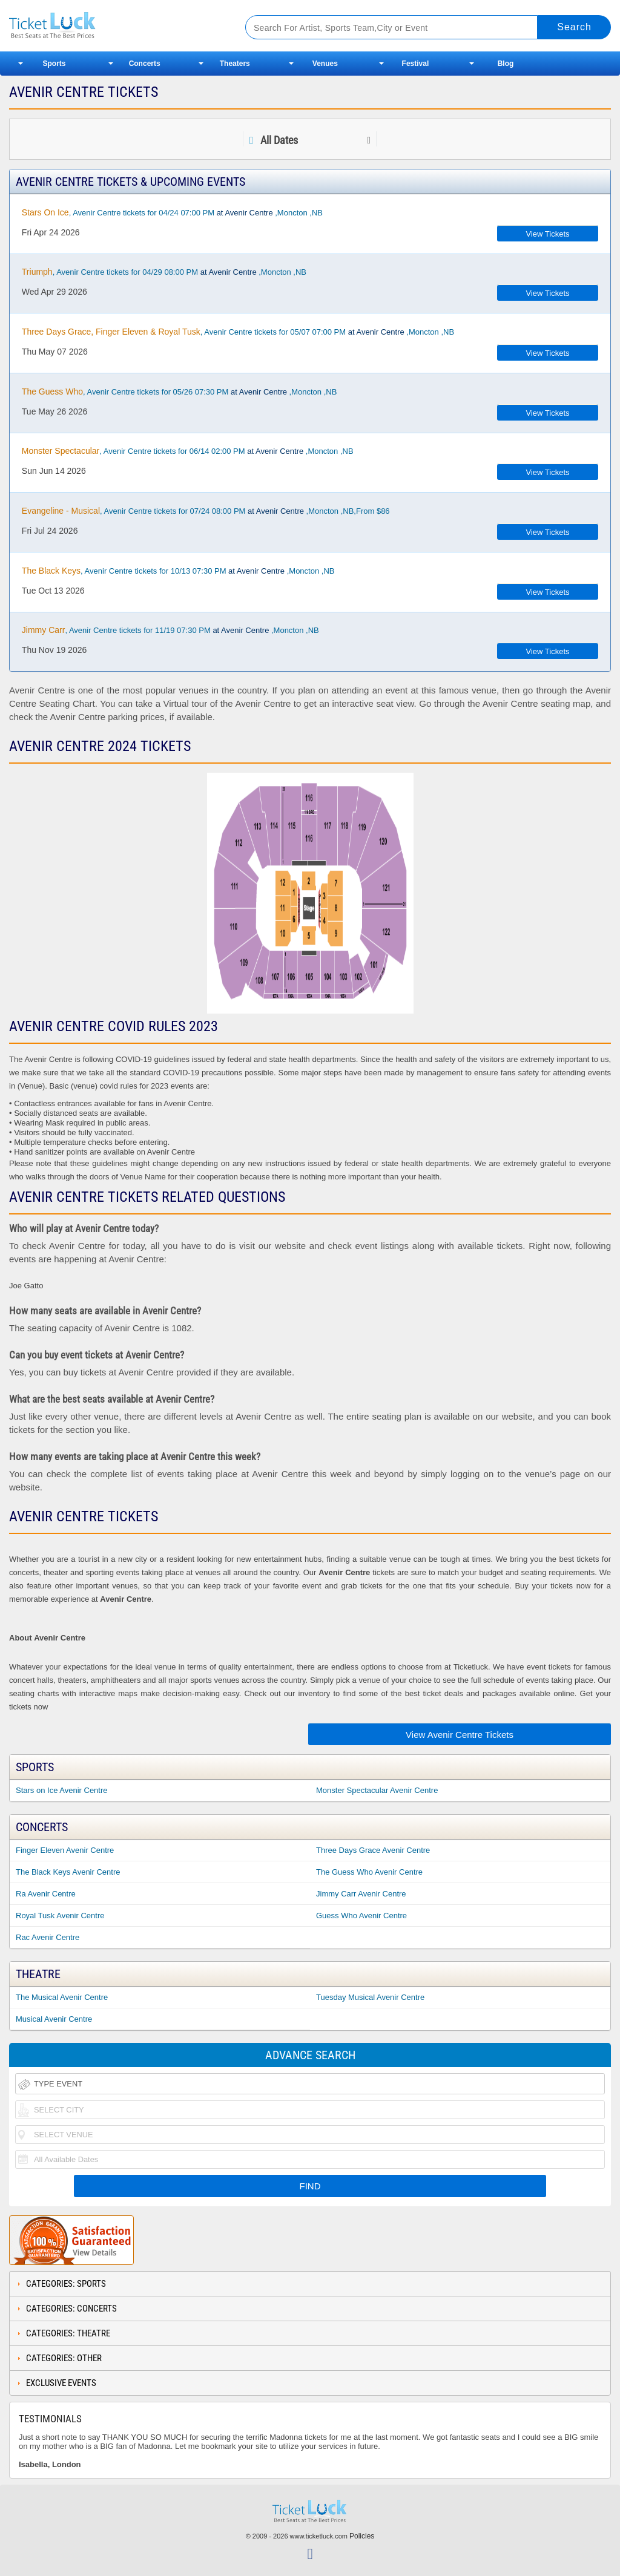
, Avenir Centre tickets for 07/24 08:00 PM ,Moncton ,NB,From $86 (206, 511)
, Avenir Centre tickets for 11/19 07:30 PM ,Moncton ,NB (170, 630)
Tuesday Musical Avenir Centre (370, 1997)
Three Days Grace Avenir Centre (373, 1850)
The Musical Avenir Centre (62, 1997)
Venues (325, 63)
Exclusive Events (61, 2383)
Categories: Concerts (71, 2308)
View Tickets (548, 233)
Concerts (144, 63)
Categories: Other (64, 2358)
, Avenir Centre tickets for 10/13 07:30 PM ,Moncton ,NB (178, 570)
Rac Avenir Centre (47, 1937)
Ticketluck (114, 25)
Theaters (235, 63)
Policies (361, 2536)
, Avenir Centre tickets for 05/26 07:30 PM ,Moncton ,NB (179, 391)
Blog (506, 63)
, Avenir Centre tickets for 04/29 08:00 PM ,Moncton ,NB (164, 272)
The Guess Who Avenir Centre (369, 1871)
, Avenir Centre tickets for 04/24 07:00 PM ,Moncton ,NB (172, 212)
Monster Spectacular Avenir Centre (377, 1790)
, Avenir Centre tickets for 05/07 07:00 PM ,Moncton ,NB (238, 331)
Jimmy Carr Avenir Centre (361, 1893)
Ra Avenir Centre (46, 1893)
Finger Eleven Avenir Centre (65, 1850)
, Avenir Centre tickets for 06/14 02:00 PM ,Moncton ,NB (188, 451)
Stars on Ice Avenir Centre (62, 1790)
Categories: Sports (66, 2283)
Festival (415, 63)
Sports (54, 63)
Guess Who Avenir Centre (361, 1915)
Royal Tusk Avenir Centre (60, 1915)
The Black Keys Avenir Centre (68, 1871)
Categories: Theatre (68, 2333)
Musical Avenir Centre (54, 2019)
